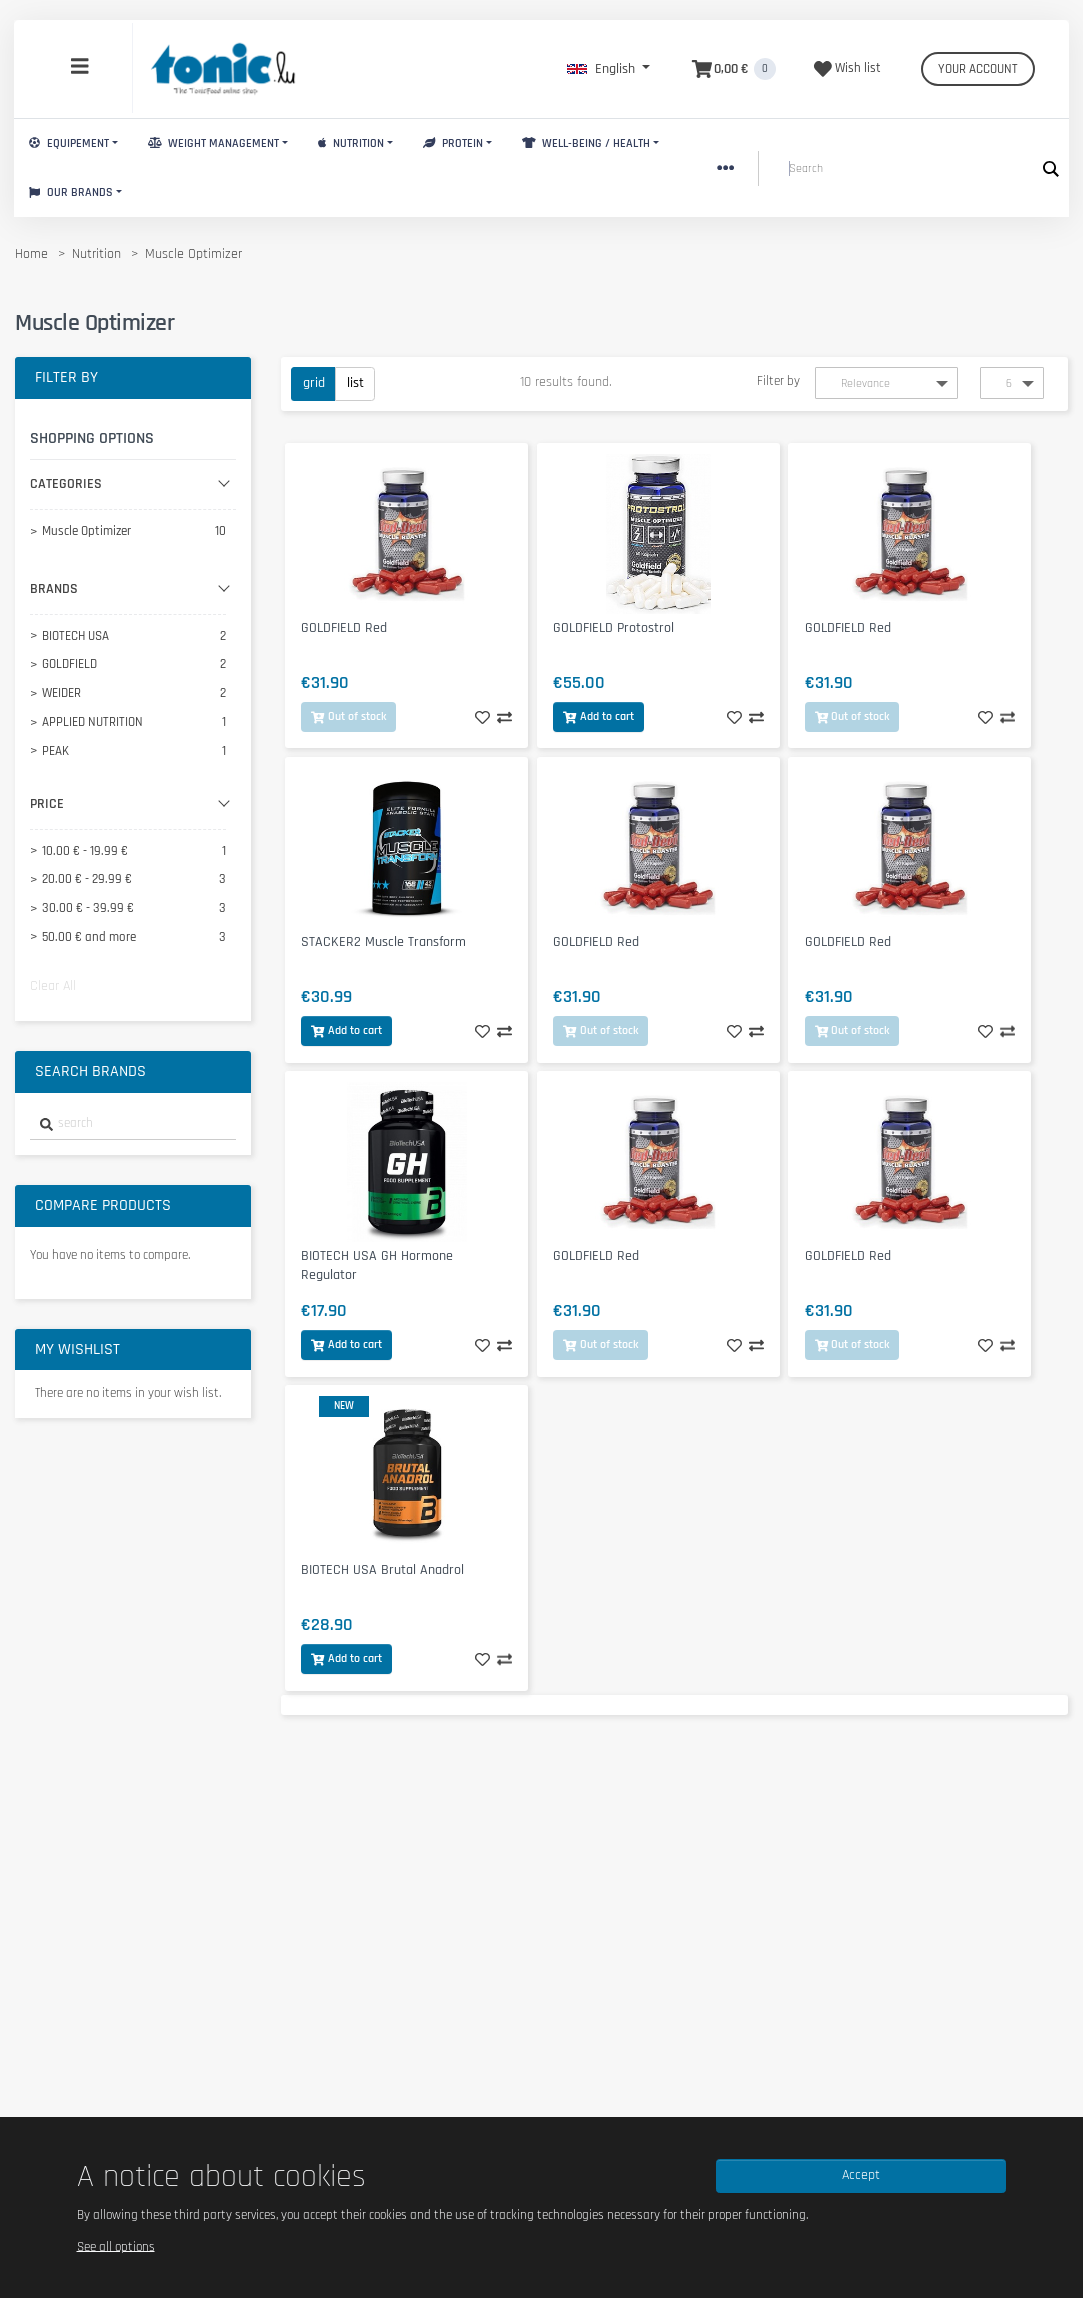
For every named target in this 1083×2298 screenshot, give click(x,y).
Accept (861, 2175)
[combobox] (133, 1124)
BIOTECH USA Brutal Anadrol (382, 1570)
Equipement (69, 143)
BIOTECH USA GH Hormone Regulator (377, 1265)
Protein (453, 143)
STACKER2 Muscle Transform (383, 942)
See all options (116, 2246)
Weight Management (213, 143)
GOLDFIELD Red (344, 628)
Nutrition (351, 143)
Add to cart (598, 716)
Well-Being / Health (586, 143)
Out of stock (348, 716)
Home (31, 254)
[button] (608, 69)
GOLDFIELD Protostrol (613, 628)
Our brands (71, 192)
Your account (978, 69)
